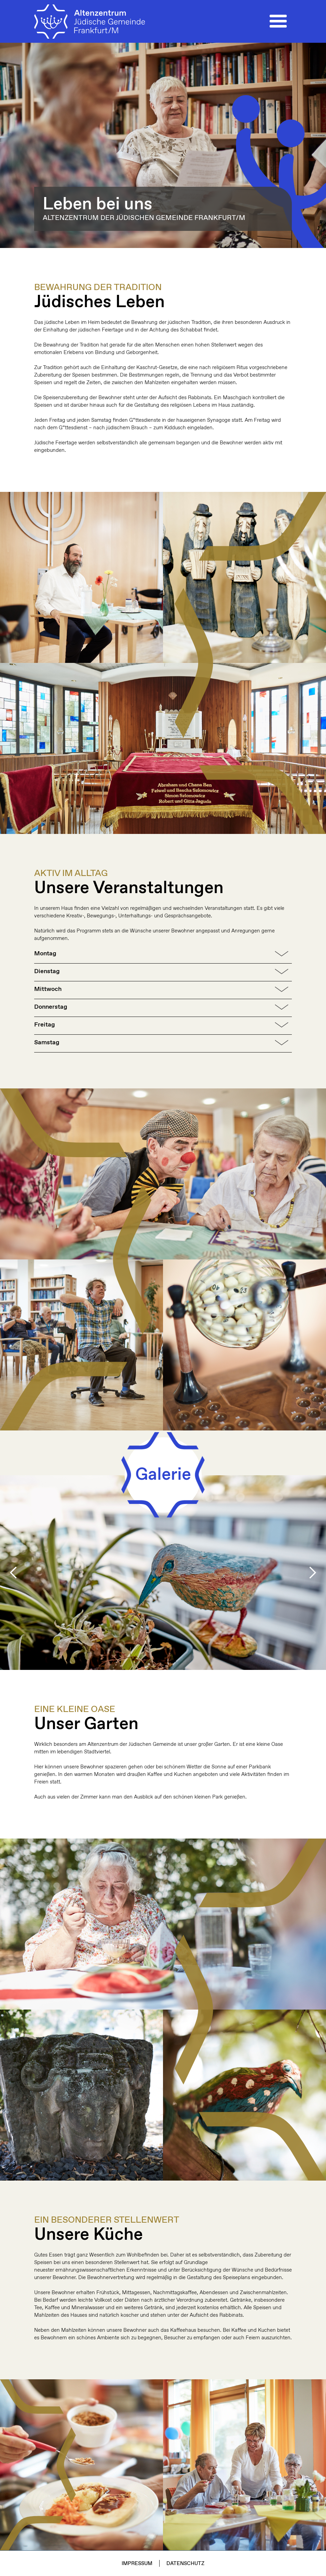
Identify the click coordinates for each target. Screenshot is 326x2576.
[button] (278, 21)
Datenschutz (185, 2563)
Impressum (137, 2563)
